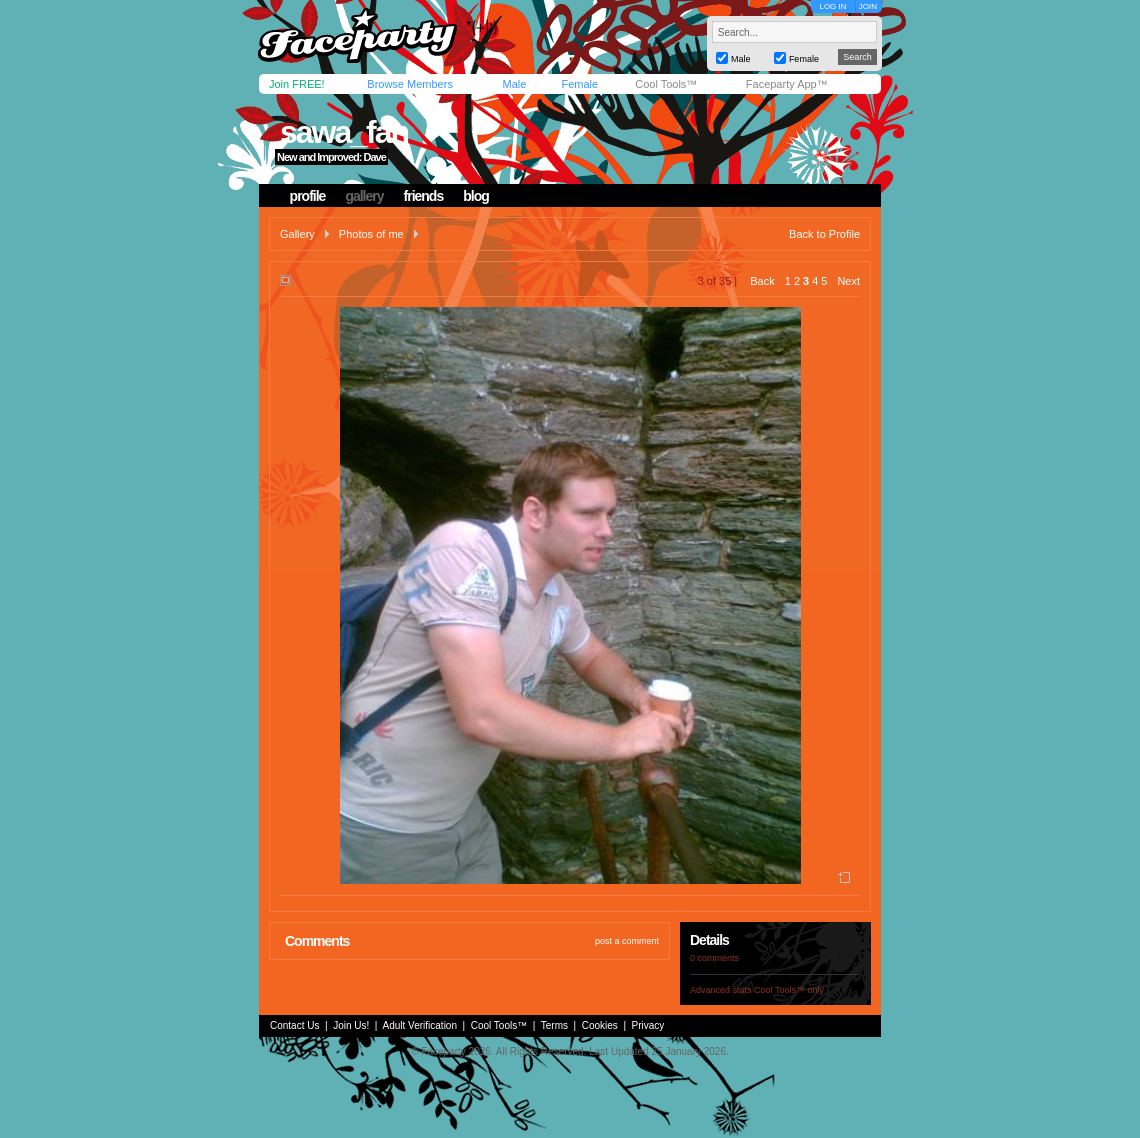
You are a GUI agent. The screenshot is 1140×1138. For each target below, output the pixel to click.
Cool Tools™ (666, 84)
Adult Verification (419, 1025)
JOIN (868, 6)
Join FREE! (297, 84)
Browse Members (410, 84)
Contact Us (294, 1025)
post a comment (627, 941)
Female (579, 84)
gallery (364, 196)
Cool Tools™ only (789, 990)
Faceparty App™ (787, 84)
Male (514, 84)
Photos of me (371, 234)
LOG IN (832, 6)
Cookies (600, 1025)
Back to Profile (824, 234)
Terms (554, 1025)
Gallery (297, 234)
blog (476, 196)
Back (762, 281)
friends (424, 196)
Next (848, 281)
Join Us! (351, 1025)
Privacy (648, 1025)
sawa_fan (344, 132)
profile (308, 196)
